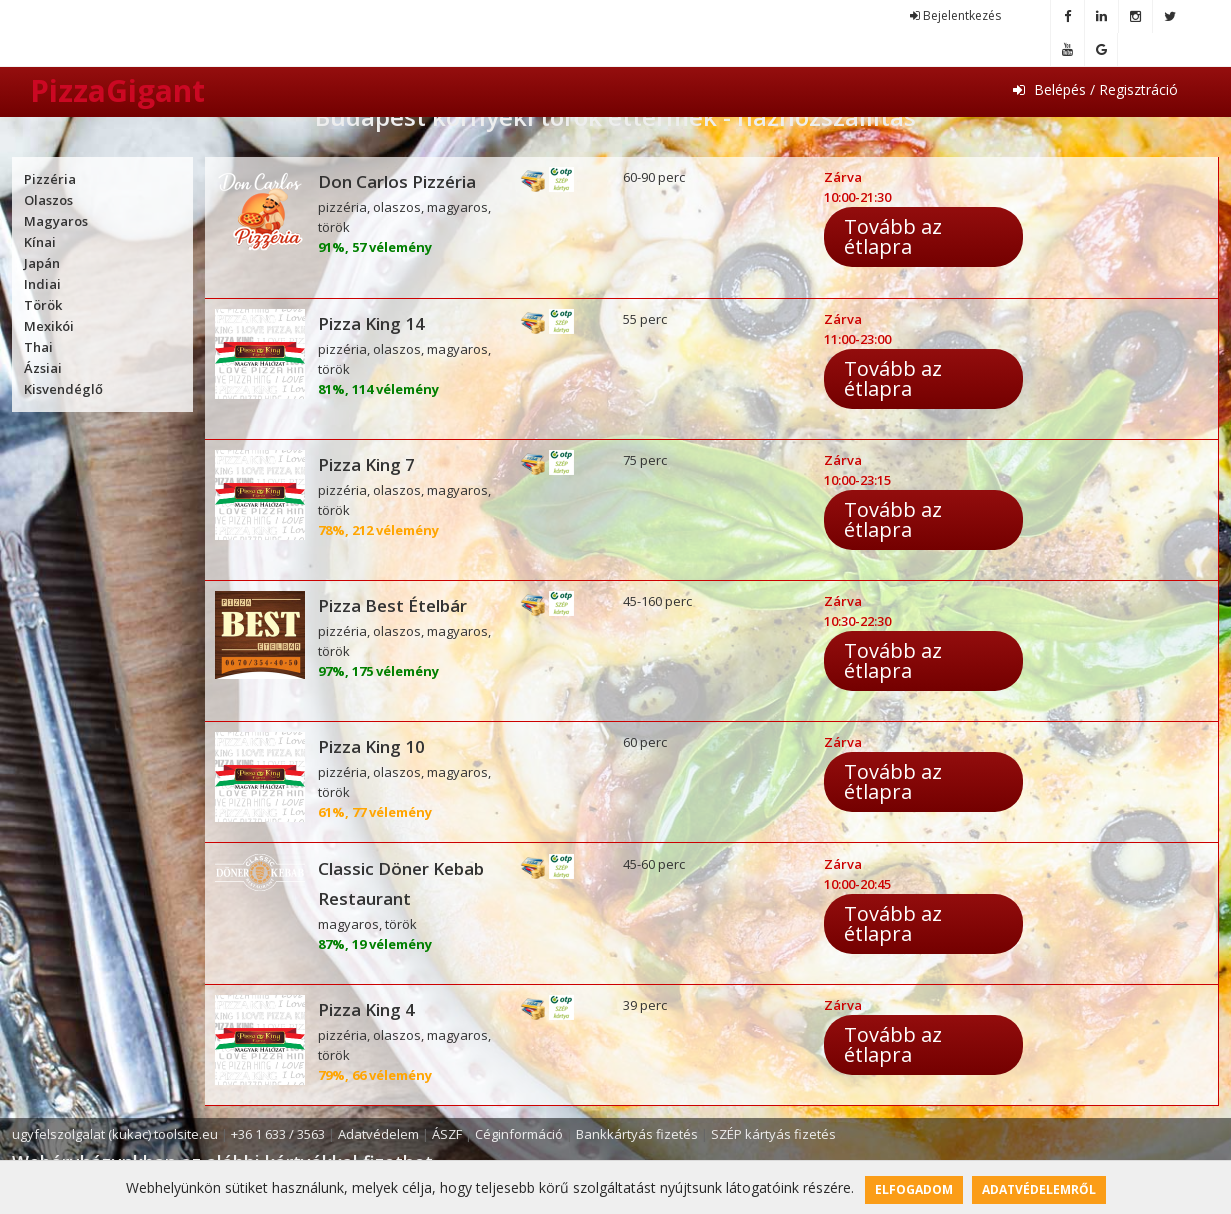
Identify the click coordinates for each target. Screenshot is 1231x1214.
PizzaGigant (117, 90)
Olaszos (48, 200)
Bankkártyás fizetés (637, 1134)
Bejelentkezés (955, 15)
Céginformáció (519, 1134)
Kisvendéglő (63, 389)
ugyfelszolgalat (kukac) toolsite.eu (115, 1134)
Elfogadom (914, 1189)
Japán (42, 263)
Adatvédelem (378, 1134)
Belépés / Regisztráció (1095, 89)
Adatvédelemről (1039, 1189)
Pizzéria (50, 179)
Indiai (42, 284)
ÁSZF (447, 1134)
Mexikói (49, 326)
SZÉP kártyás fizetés (773, 1134)
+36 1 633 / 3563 (278, 1134)
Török (43, 305)
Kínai (40, 242)
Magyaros (56, 221)
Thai (38, 347)
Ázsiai (43, 368)
